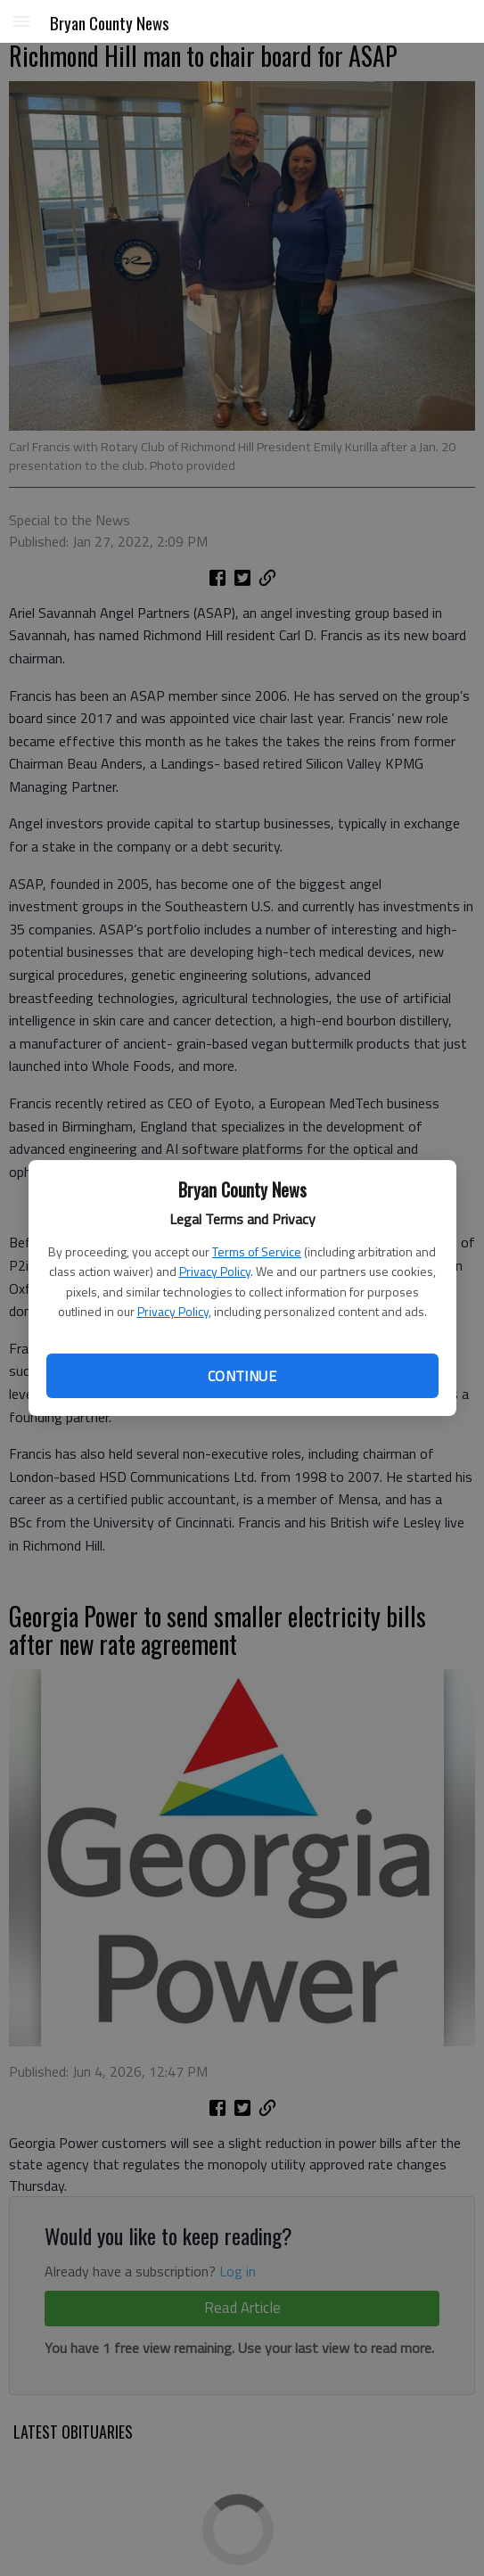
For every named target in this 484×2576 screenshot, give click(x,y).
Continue (242, 1376)
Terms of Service (256, 1251)
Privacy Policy (214, 1271)
